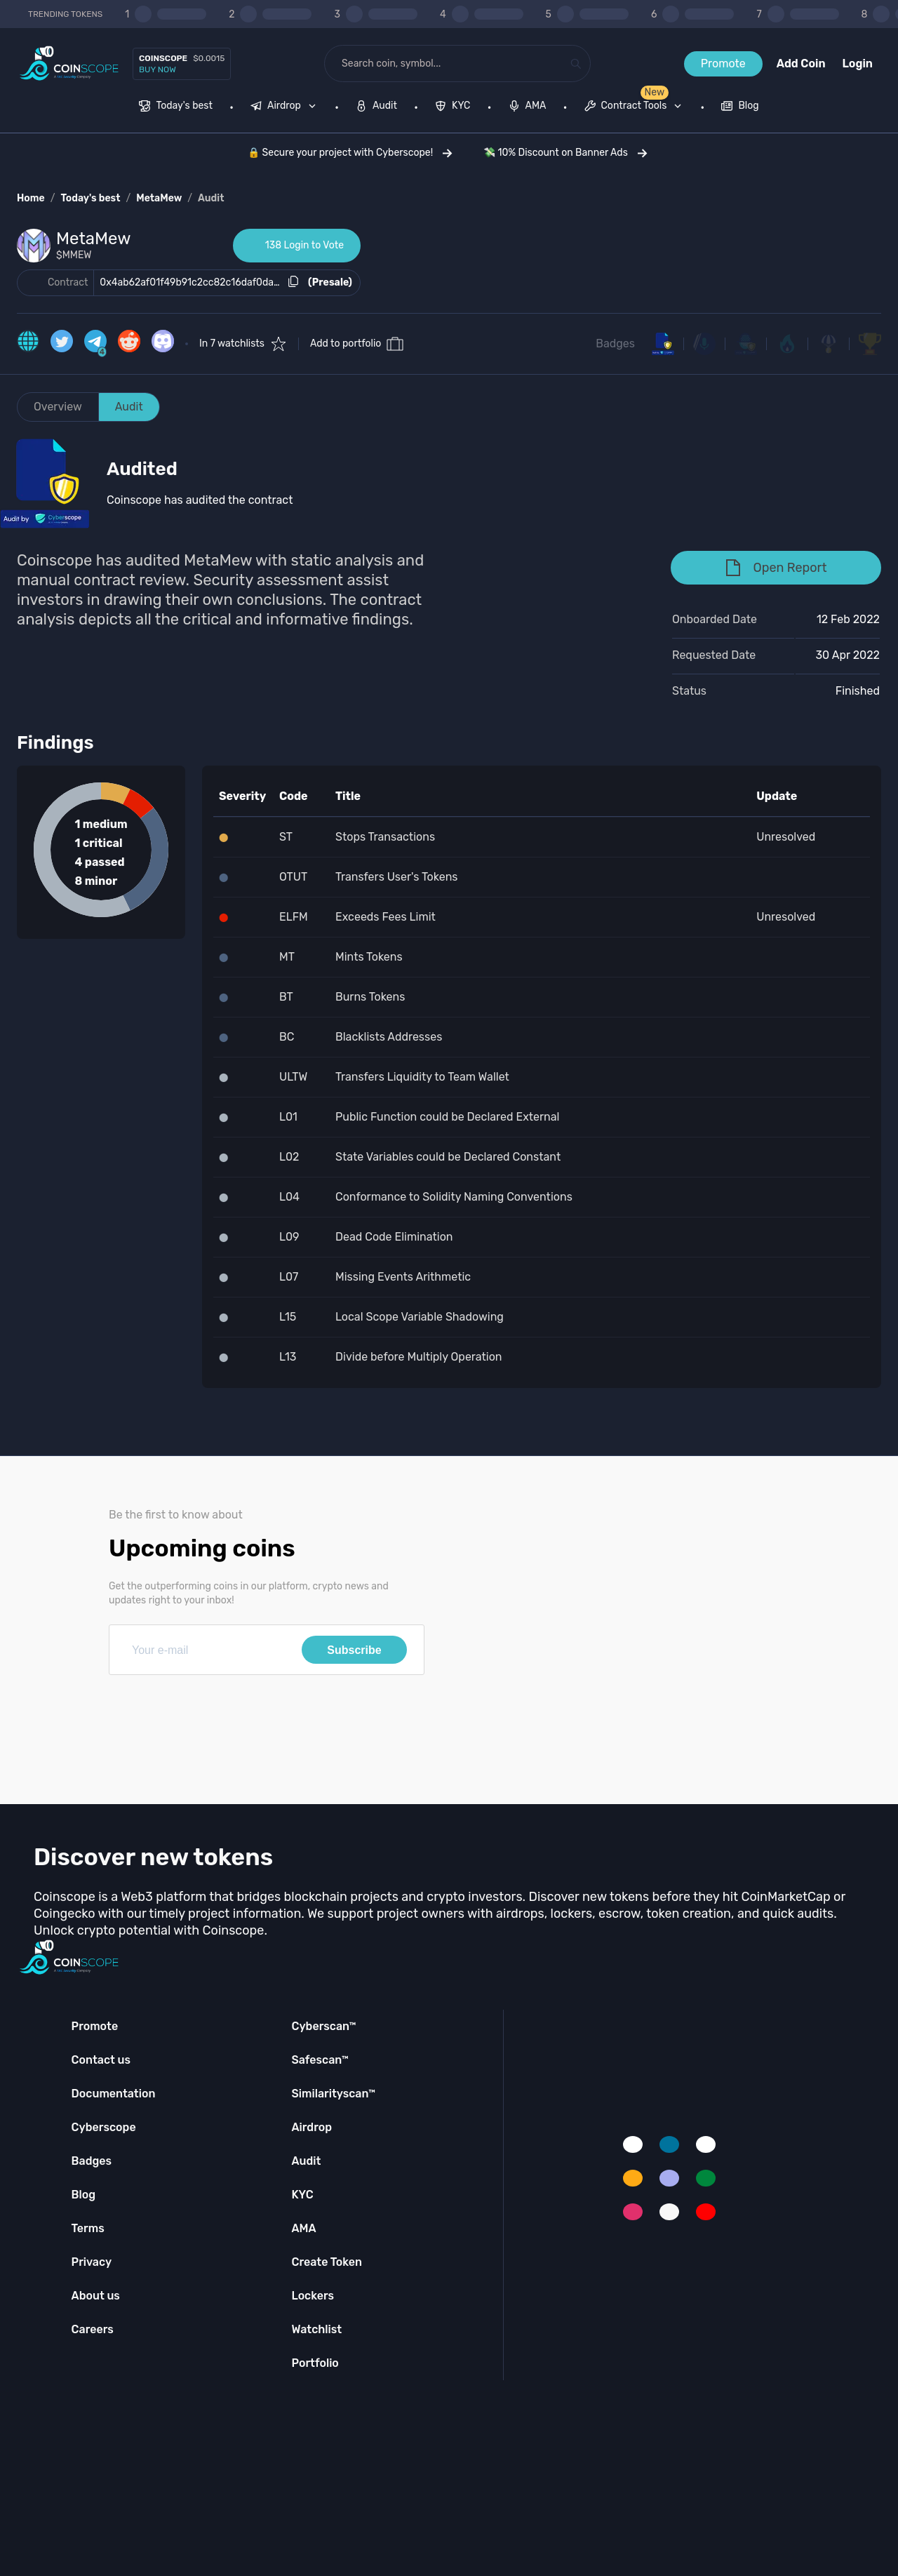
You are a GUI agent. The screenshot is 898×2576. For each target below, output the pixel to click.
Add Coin (801, 63)
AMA (303, 2228)
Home (31, 198)
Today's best (90, 198)
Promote (723, 63)
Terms (88, 2228)
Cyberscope (104, 2127)
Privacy (92, 2262)
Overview (58, 406)
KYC (302, 2194)
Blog (84, 2194)
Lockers (312, 2295)
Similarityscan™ (333, 2093)
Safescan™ (320, 2060)
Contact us (101, 2060)
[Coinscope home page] (69, 63)
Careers (93, 2329)
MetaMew (159, 198)
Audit (211, 198)
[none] (286, 107)
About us (96, 2295)
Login (858, 63)
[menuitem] (175, 107)
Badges (615, 343)
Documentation (114, 2093)
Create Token (326, 2262)
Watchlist (316, 2329)
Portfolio (314, 2363)
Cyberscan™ (323, 2026)
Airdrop (311, 2127)
